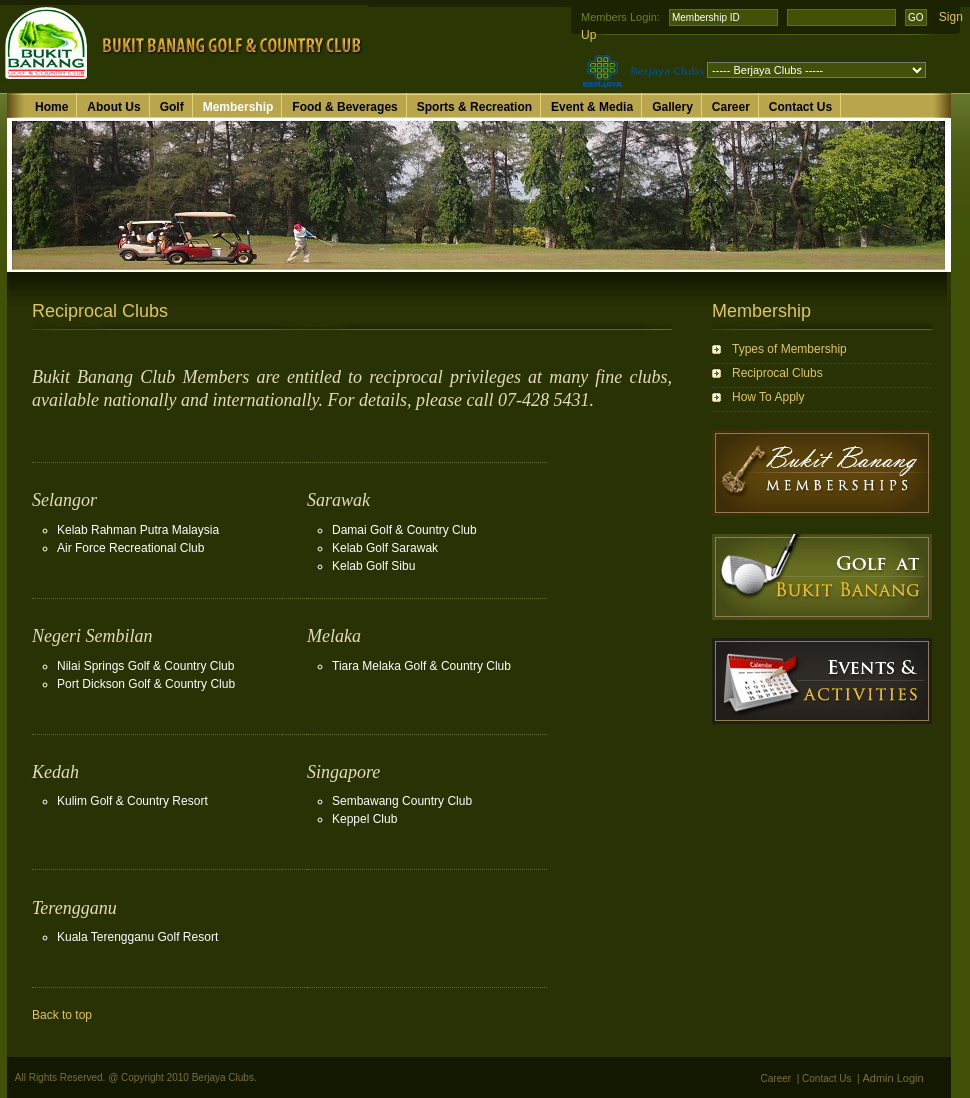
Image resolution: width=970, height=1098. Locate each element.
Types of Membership (789, 349)
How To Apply (768, 397)
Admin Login (893, 1078)
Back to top (62, 1015)
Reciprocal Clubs (777, 373)
